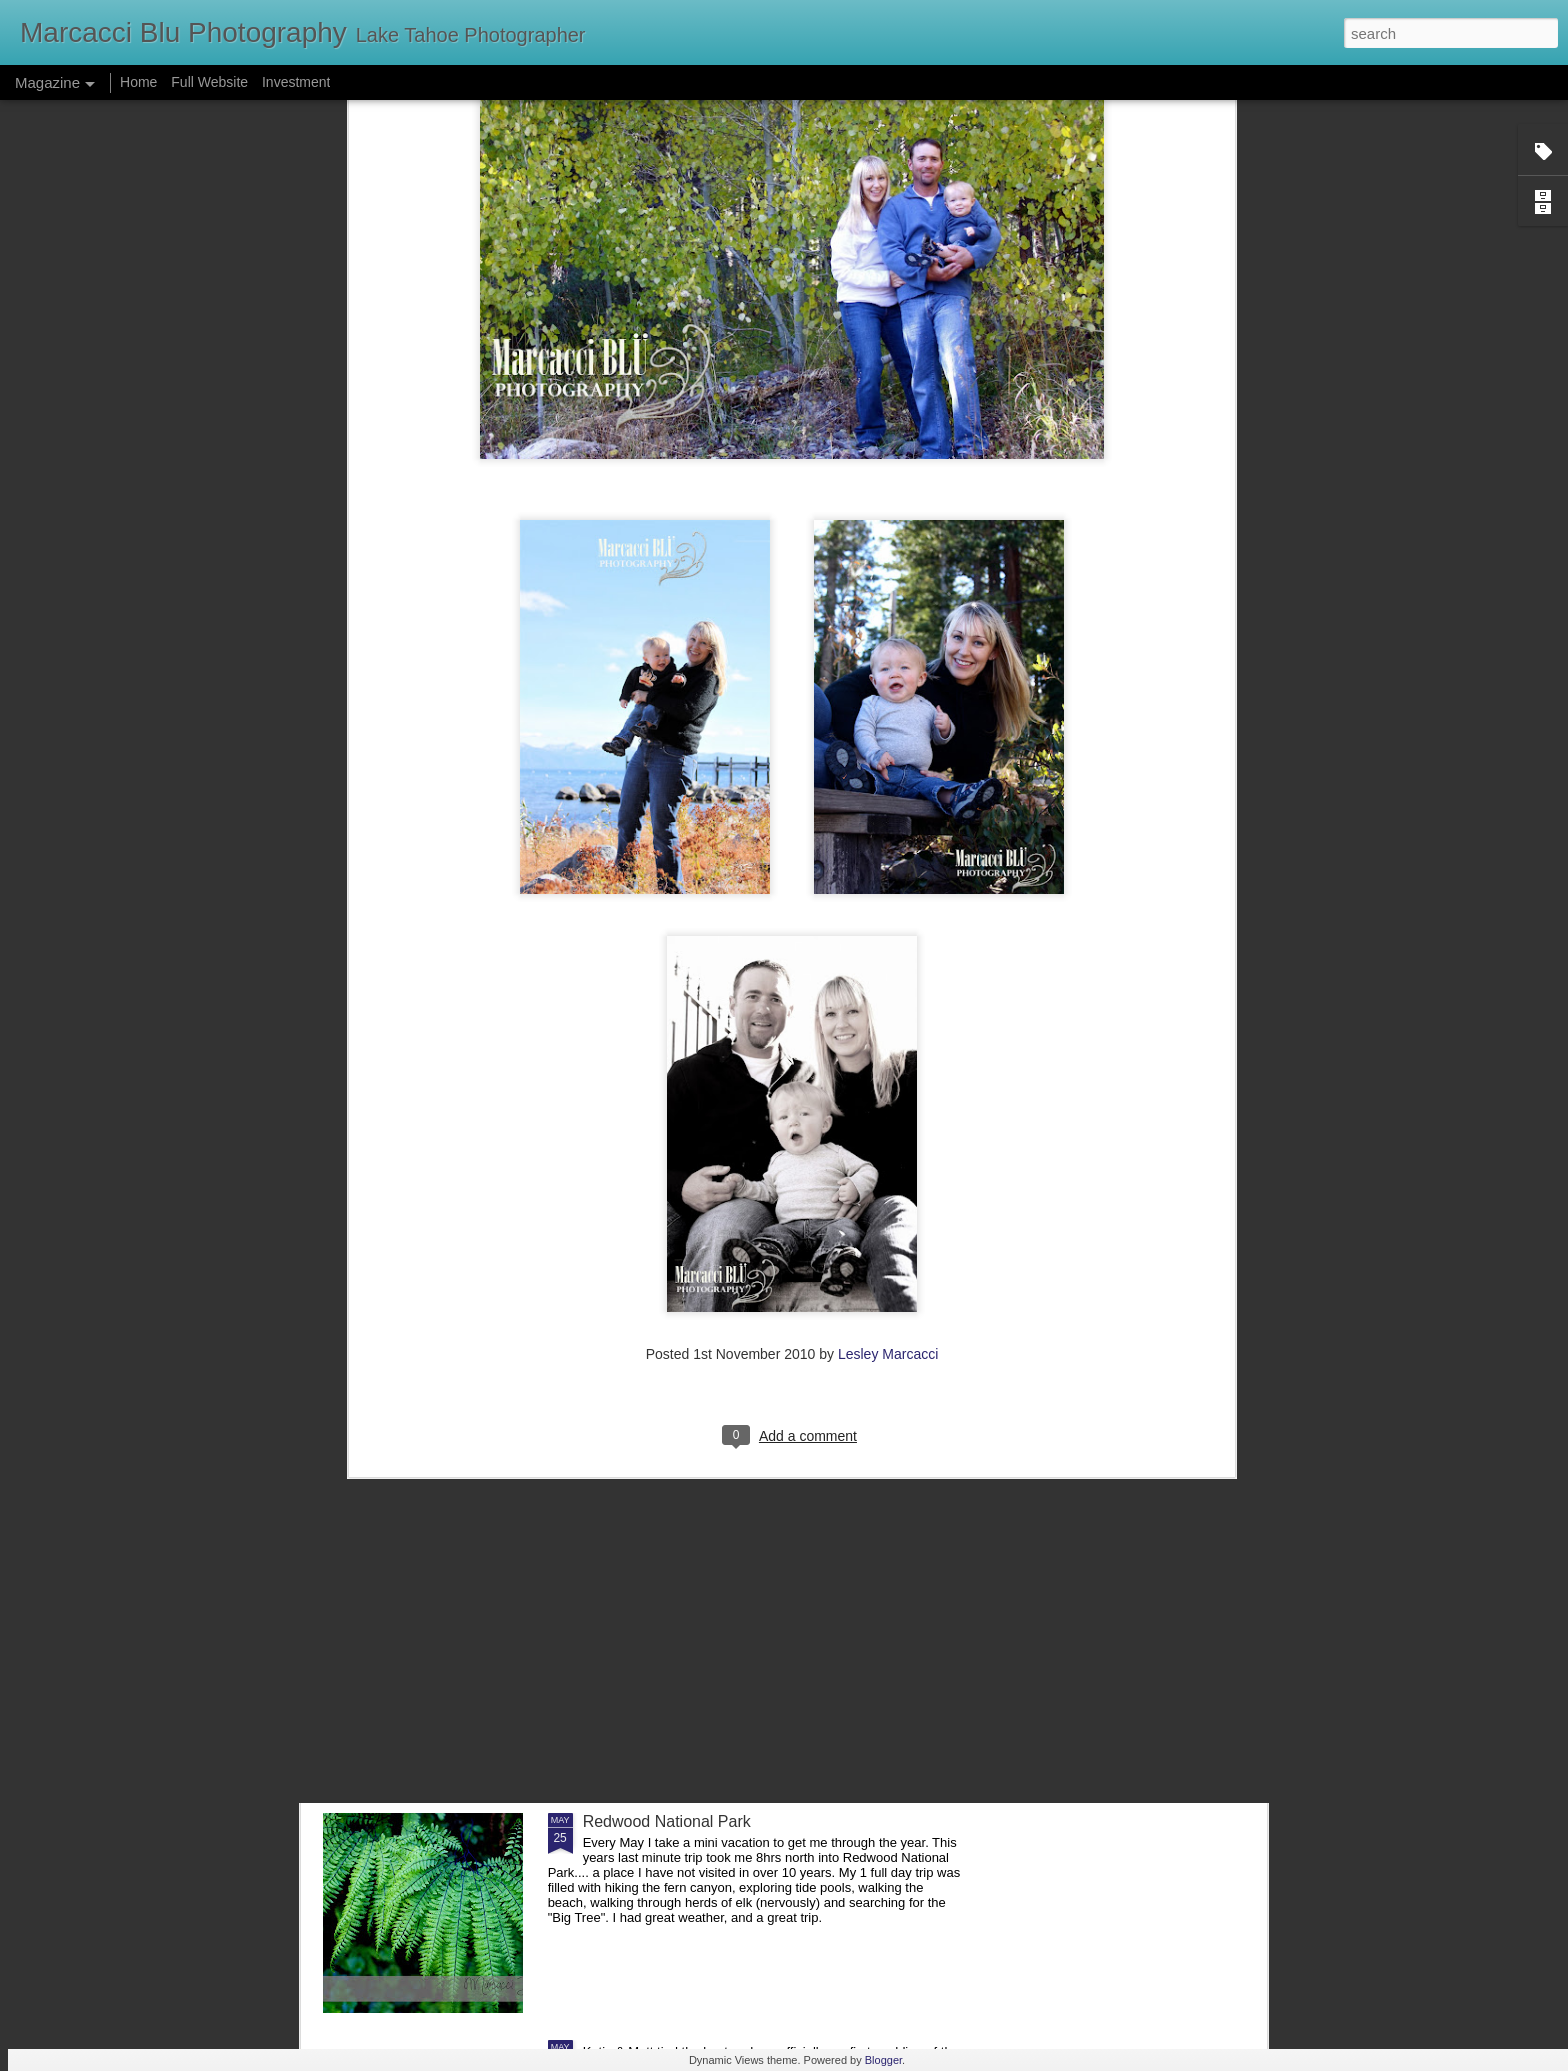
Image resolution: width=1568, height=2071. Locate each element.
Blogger (883, 2060)
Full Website (211, 82)
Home (138, 82)
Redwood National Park (667, 1821)
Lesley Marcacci (888, 1117)
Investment (296, 82)
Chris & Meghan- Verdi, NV (679, 1594)
